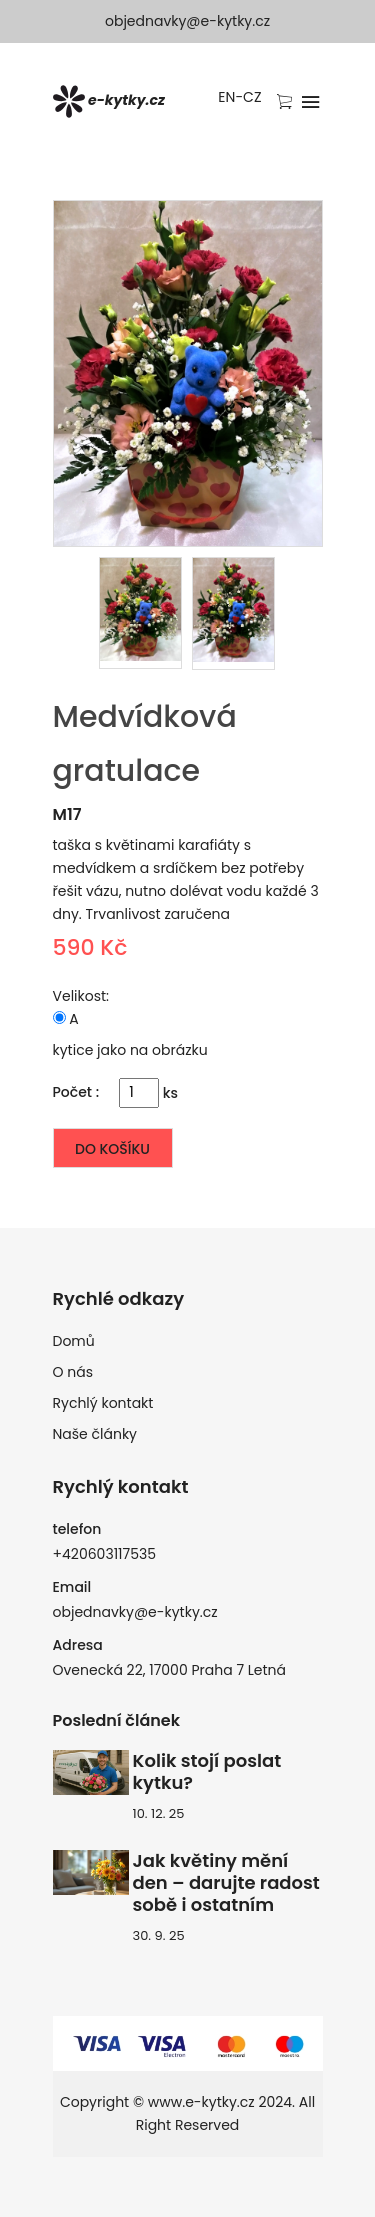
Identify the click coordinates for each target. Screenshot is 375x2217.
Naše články (95, 1434)
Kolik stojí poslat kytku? (207, 1772)
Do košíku (112, 1149)
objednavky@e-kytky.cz (187, 21)
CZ (252, 97)
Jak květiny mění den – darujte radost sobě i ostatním (226, 1883)
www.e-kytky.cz (201, 2102)
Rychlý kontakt (103, 1403)
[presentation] (140, 613)
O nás (73, 1372)
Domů (74, 1341)
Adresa (78, 1645)
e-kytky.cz (109, 101)
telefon (77, 1529)
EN (226, 97)
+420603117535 (105, 1554)
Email (72, 1587)
